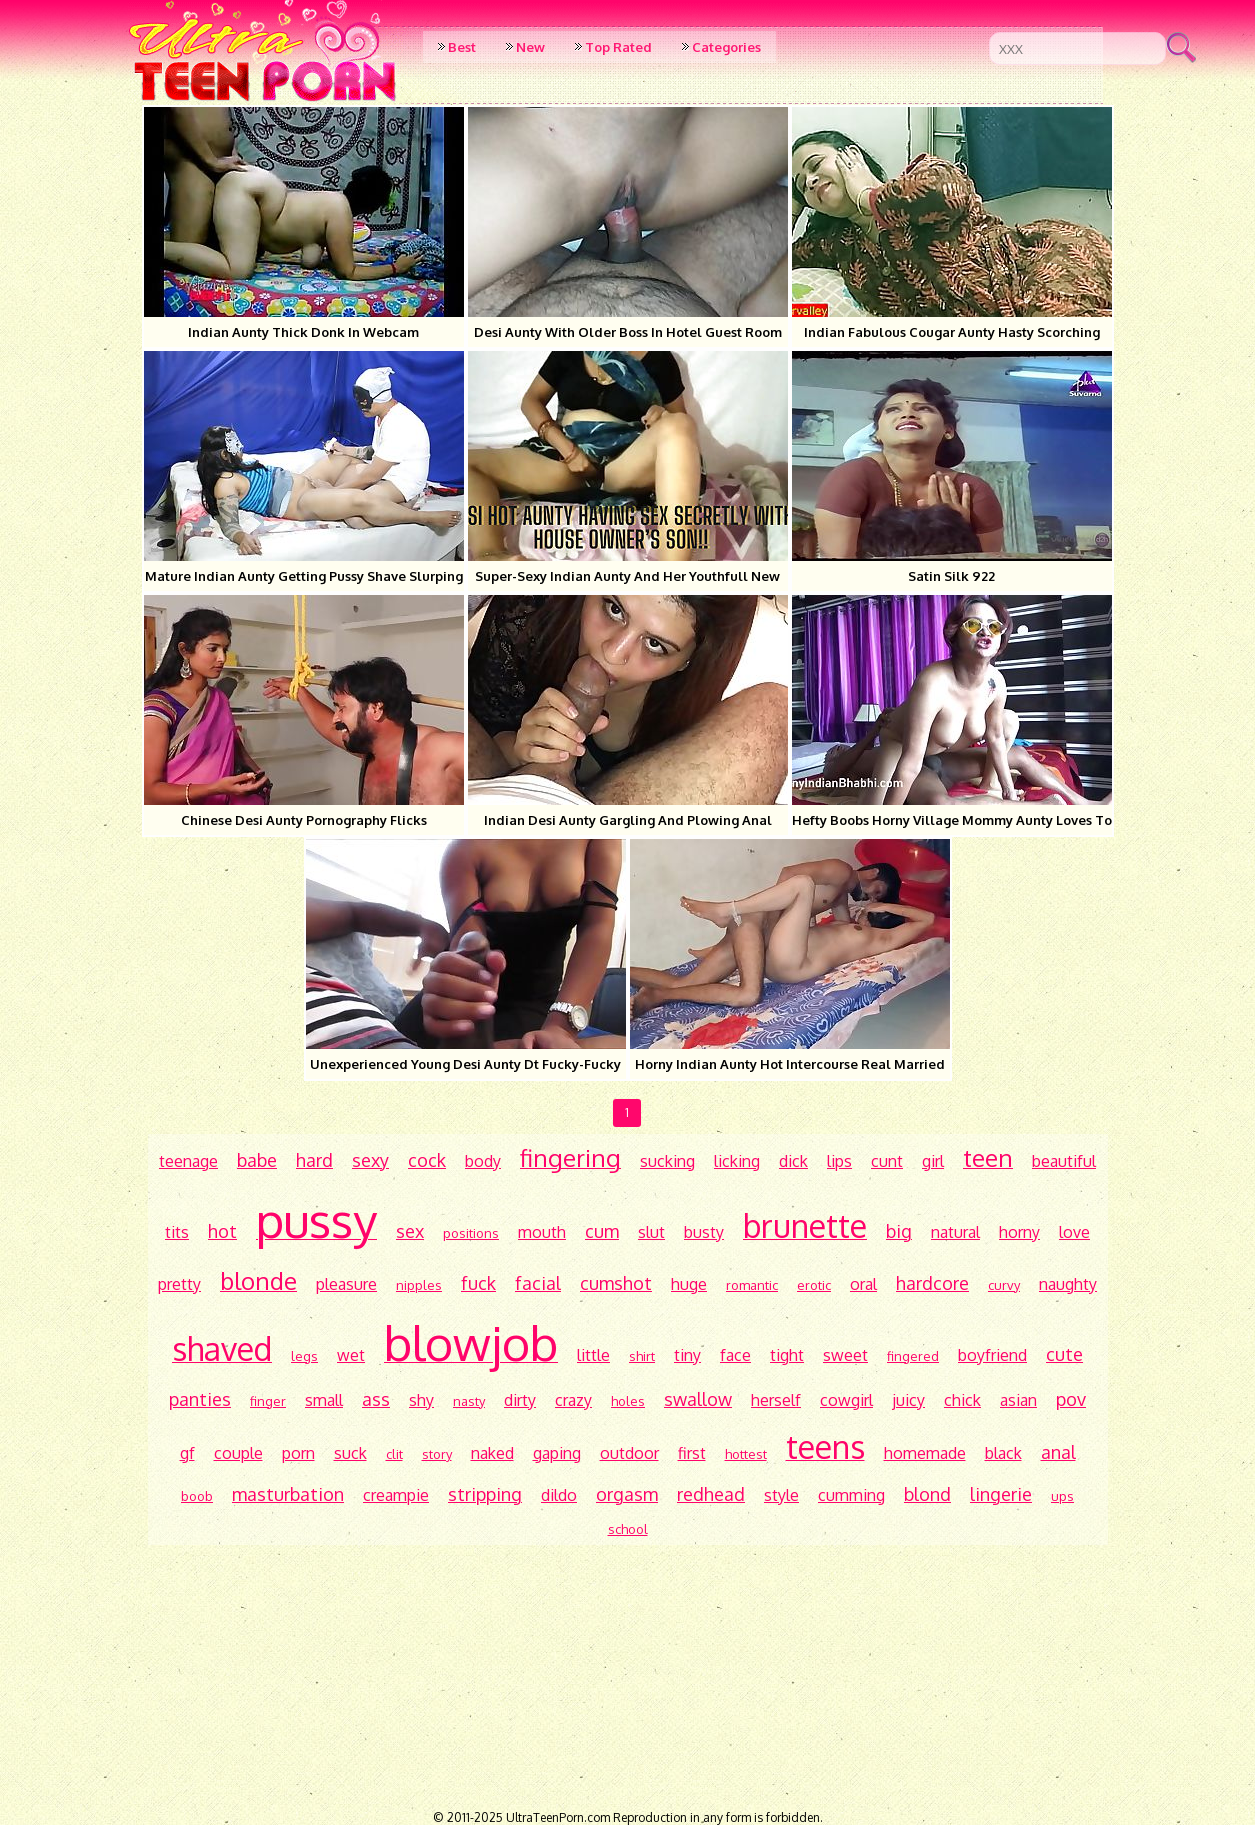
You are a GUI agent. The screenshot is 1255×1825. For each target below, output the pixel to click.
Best (462, 47)
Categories (726, 47)
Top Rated (618, 47)
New (530, 47)
